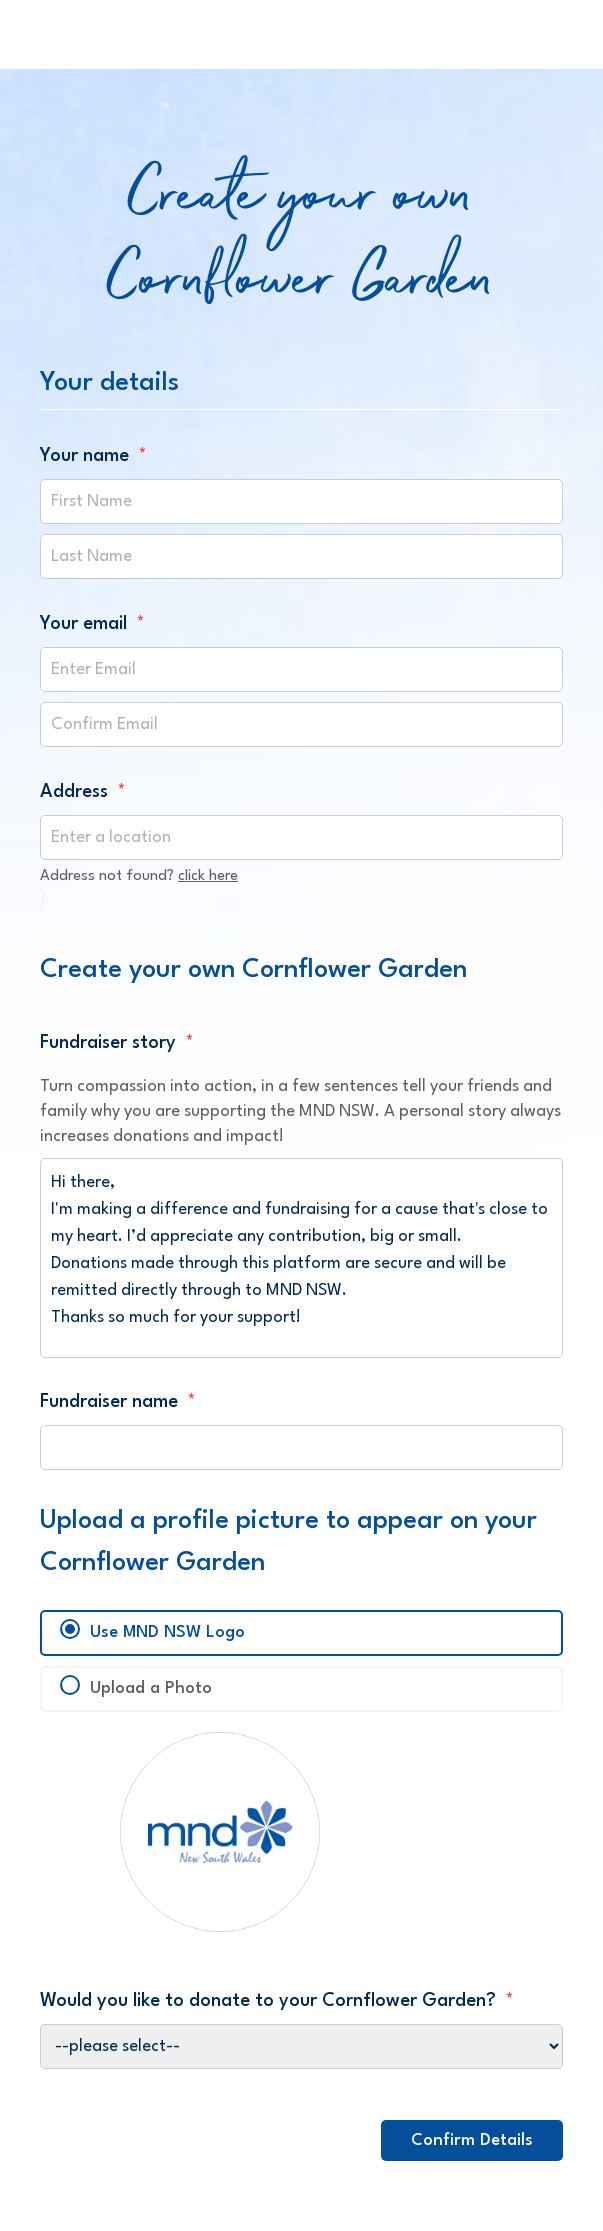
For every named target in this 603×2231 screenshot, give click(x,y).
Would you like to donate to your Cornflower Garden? (277, 2001)
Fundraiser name (118, 1402)
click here (208, 876)
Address (83, 792)
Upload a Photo (151, 1688)
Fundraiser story (117, 1043)
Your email (92, 624)
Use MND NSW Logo (167, 1632)
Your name (93, 456)
